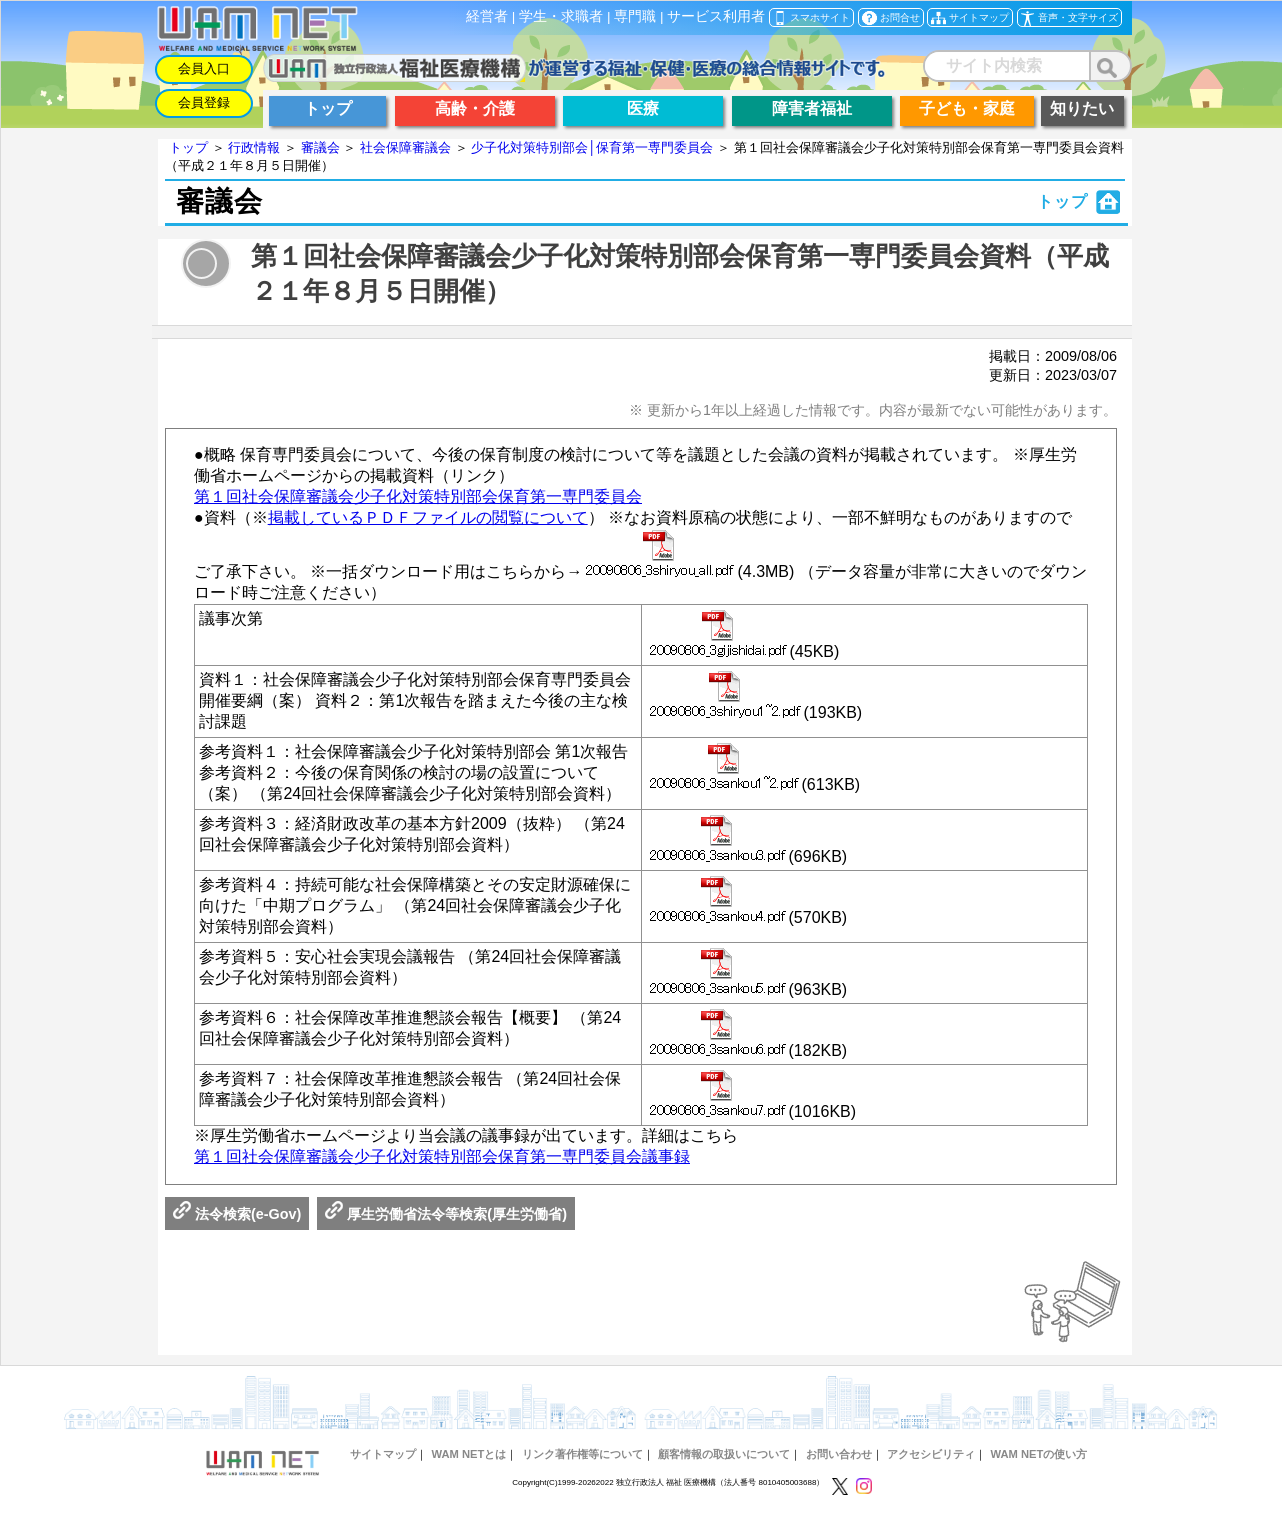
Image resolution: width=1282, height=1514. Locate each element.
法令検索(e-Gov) (237, 1214)
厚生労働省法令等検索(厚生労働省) (446, 1214)
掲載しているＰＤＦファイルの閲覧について (428, 517)
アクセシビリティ (931, 1454)
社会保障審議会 (405, 147)
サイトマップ (383, 1454)
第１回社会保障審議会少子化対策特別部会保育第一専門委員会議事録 (442, 1156)
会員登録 (204, 102)
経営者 (487, 16)
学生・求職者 (561, 16)
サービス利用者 (716, 16)
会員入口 (204, 68)
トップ (188, 147)
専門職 (635, 16)
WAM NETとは (468, 1454)
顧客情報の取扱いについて (724, 1454)
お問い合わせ (839, 1454)
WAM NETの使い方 (1039, 1454)
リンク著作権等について (582, 1454)
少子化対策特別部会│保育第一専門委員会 (592, 147)
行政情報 (254, 147)
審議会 (320, 147)
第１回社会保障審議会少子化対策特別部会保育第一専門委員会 (418, 496)
